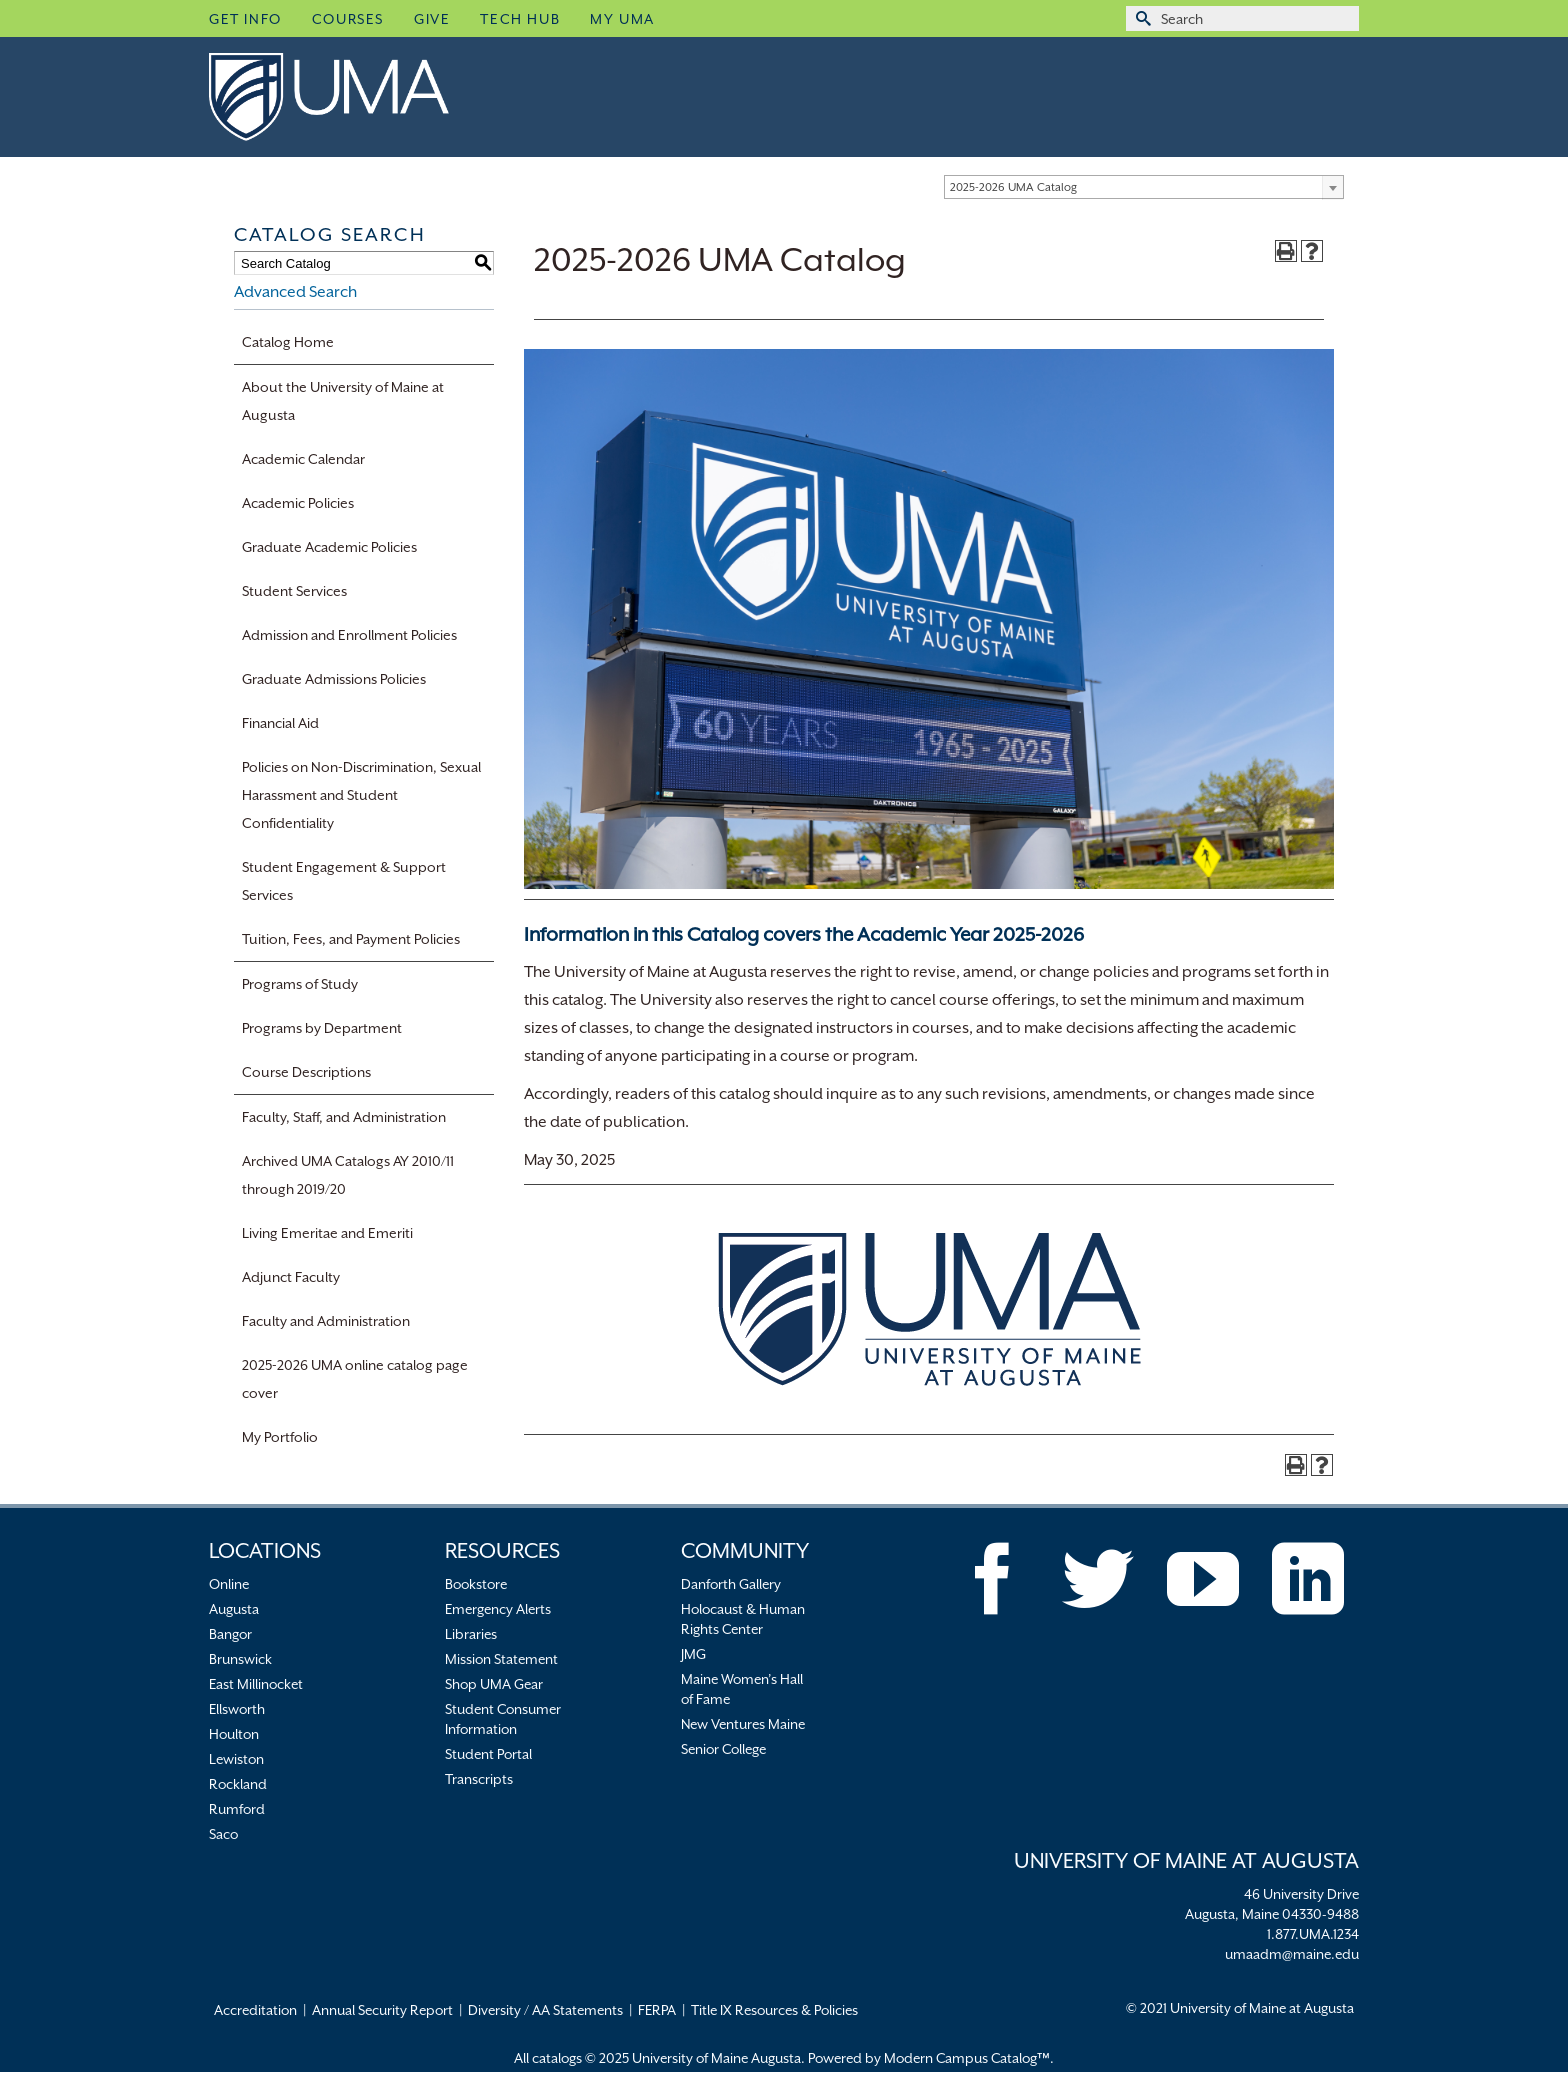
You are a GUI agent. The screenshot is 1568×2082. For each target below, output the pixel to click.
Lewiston (236, 1759)
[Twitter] (1098, 1579)
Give (432, 19)
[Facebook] (993, 1579)
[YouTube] (1203, 1579)
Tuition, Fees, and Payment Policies (351, 939)
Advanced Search (295, 292)
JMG (693, 1654)
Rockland (238, 1784)
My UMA (622, 19)
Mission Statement (501, 1659)
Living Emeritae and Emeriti (327, 1233)
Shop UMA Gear (494, 1684)
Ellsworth (237, 1709)
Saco (223, 1834)
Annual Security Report (382, 2010)
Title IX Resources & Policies (774, 2010)
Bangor (230, 1634)
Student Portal (488, 1754)
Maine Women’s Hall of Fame (742, 1689)
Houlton (234, 1734)
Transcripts (479, 1779)
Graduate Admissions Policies (334, 679)
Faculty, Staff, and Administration (344, 1117)
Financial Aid (280, 723)
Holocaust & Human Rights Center (743, 1619)
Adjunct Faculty (291, 1277)
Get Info (245, 19)
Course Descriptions (306, 1072)
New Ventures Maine (743, 1724)
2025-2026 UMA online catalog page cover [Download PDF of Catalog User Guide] (355, 1379)
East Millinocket (256, 1684)
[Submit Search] (1141, 18)
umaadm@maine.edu (1292, 1954)
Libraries (471, 1634)
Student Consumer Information (503, 1719)
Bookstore (476, 1584)
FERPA (657, 2010)
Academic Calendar (303, 459)
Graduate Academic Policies (329, 547)
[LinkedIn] (1308, 1579)
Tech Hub (520, 19)
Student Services (294, 591)
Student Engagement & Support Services (344, 881)
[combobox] (1144, 187)
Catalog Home (288, 342)
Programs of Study (300, 984)
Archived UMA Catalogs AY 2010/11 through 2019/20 (348, 1175)
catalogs (557, 2058)
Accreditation (255, 2010)
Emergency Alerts (498, 1609)
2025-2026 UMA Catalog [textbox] (1013, 187)
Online (229, 1584)
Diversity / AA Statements (545, 2010)
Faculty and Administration (326, 1321)
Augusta (234, 1609)
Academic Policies (298, 503)
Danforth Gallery (731, 1584)
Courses (348, 19)
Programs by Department (322, 1028)
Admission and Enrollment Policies (349, 635)
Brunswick (240, 1659)
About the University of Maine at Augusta (343, 401)
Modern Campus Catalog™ (967, 2058)
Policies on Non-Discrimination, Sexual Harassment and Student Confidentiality (361, 795)
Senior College (723, 1749)
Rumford (237, 1809)
